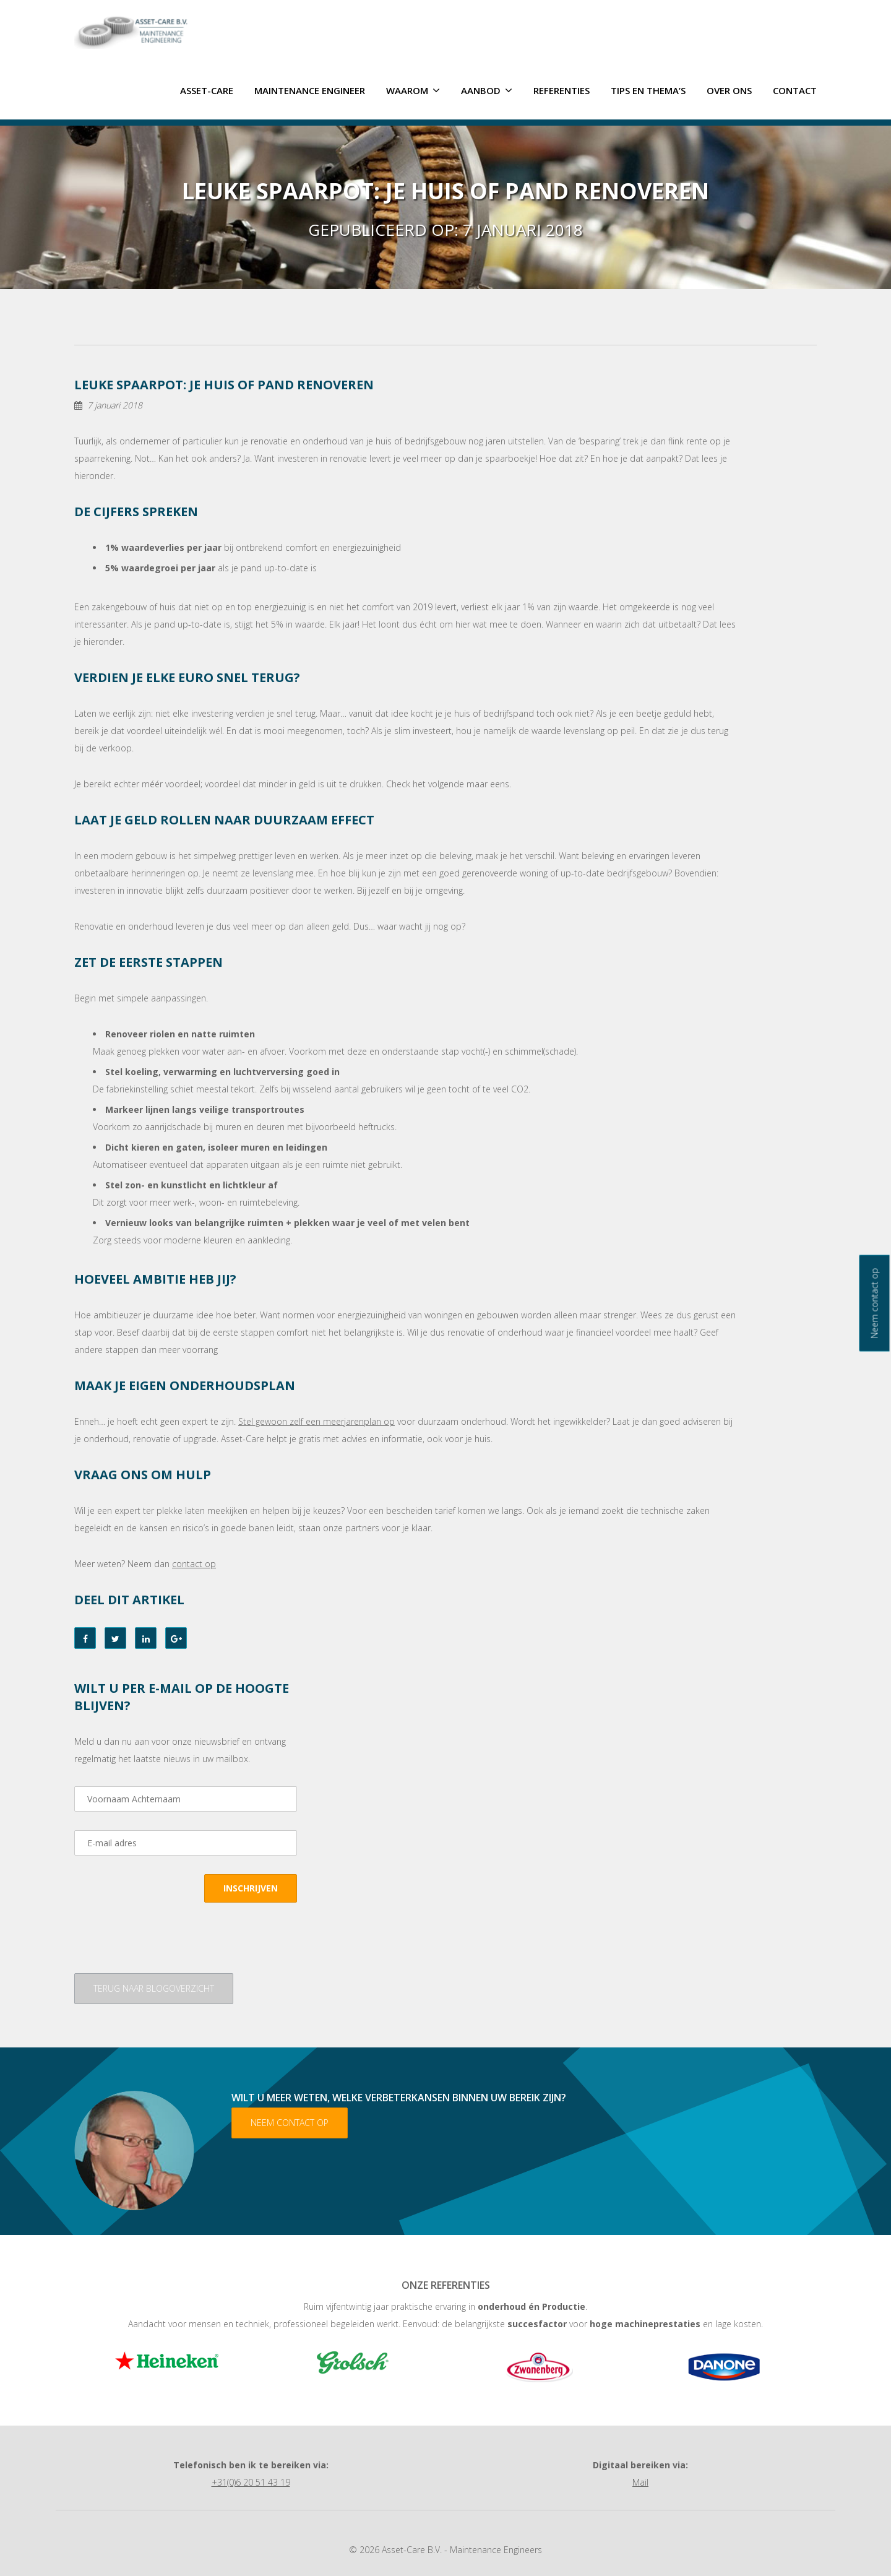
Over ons (729, 89)
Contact (795, 89)
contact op (194, 1562)
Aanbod (486, 89)
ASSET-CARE (206, 89)
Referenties (561, 89)
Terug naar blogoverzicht (153, 1987)
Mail (640, 2481)
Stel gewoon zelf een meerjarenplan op (316, 1420)
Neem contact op (290, 2121)
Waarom (413, 89)
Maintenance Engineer (309, 89)
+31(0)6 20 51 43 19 (251, 2481)
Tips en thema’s (648, 89)
